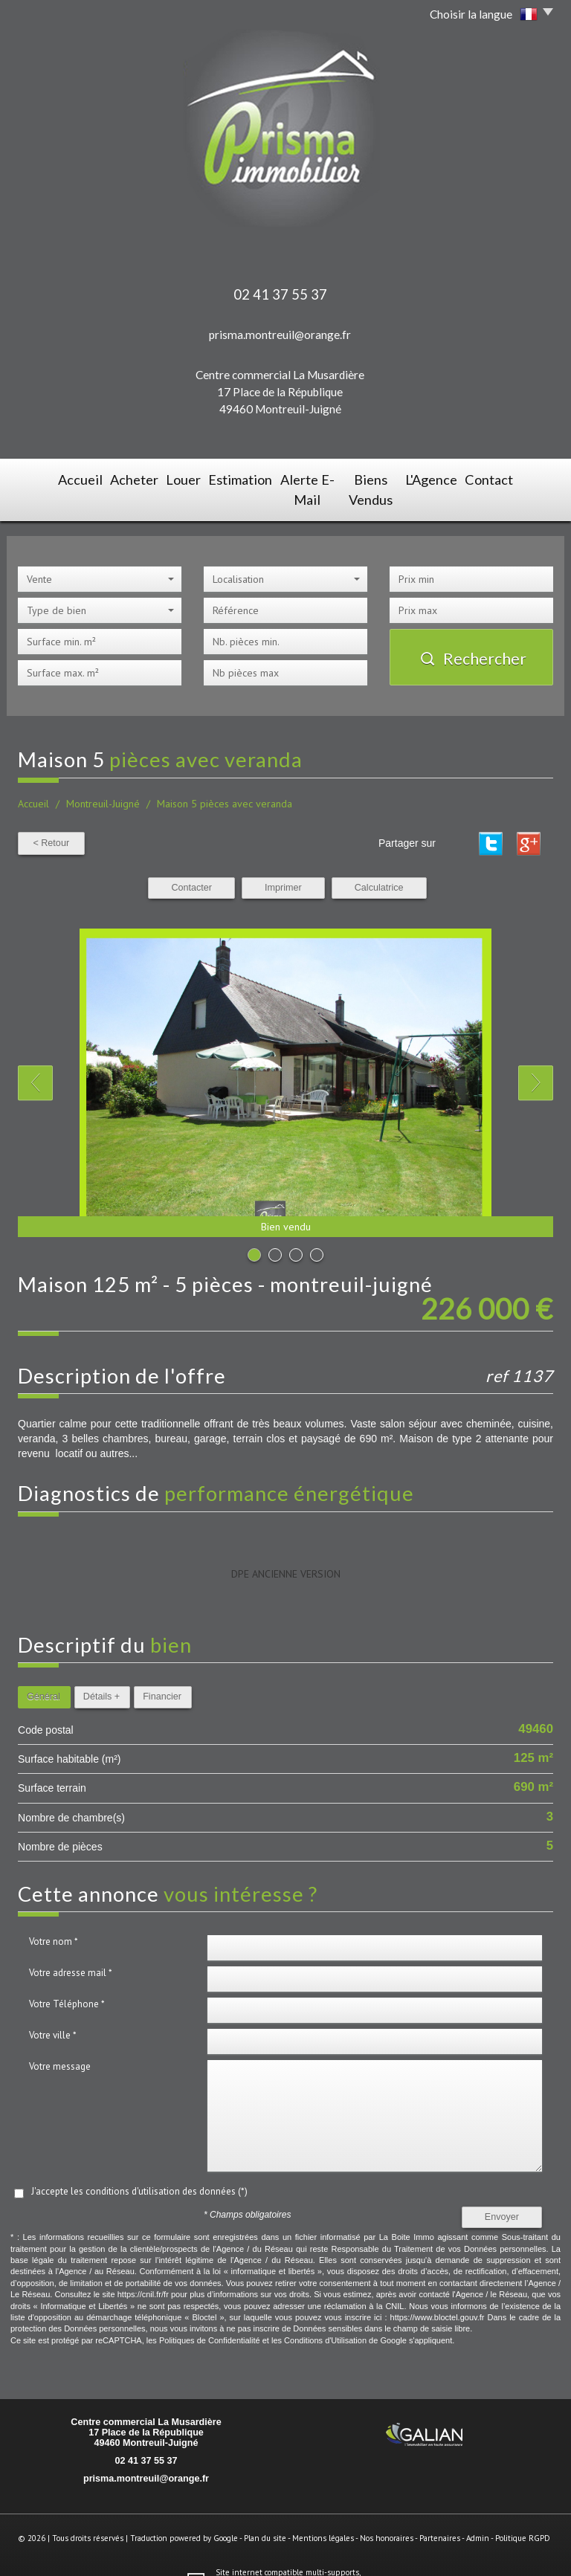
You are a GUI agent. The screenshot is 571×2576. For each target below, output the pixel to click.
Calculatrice (379, 861)
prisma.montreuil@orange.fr (280, 334)
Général (43, 1670)
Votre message (60, 2040)
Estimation (222, 477)
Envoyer (502, 2191)
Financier (162, 1670)
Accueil (46, 477)
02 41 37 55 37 (145, 2435)
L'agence (459, 477)
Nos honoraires (386, 2512)
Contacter (191, 861)
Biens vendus (384, 477)
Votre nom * (53, 1915)
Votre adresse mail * (70, 1946)
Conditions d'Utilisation (325, 2314)
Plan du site (265, 2512)
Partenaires (439, 2512)
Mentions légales (323, 2512)
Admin (477, 2512)
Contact (522, 477)
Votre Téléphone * (67, 1978)
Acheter (105, 477)
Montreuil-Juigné (103, 778)
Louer (160, 477)
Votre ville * (53, 2009)
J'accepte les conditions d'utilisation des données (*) (139, 2165)
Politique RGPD (522, 2512)
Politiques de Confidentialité (209, 2314)
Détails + (101, 1670)
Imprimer (283, 861)
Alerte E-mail (299, 477)
